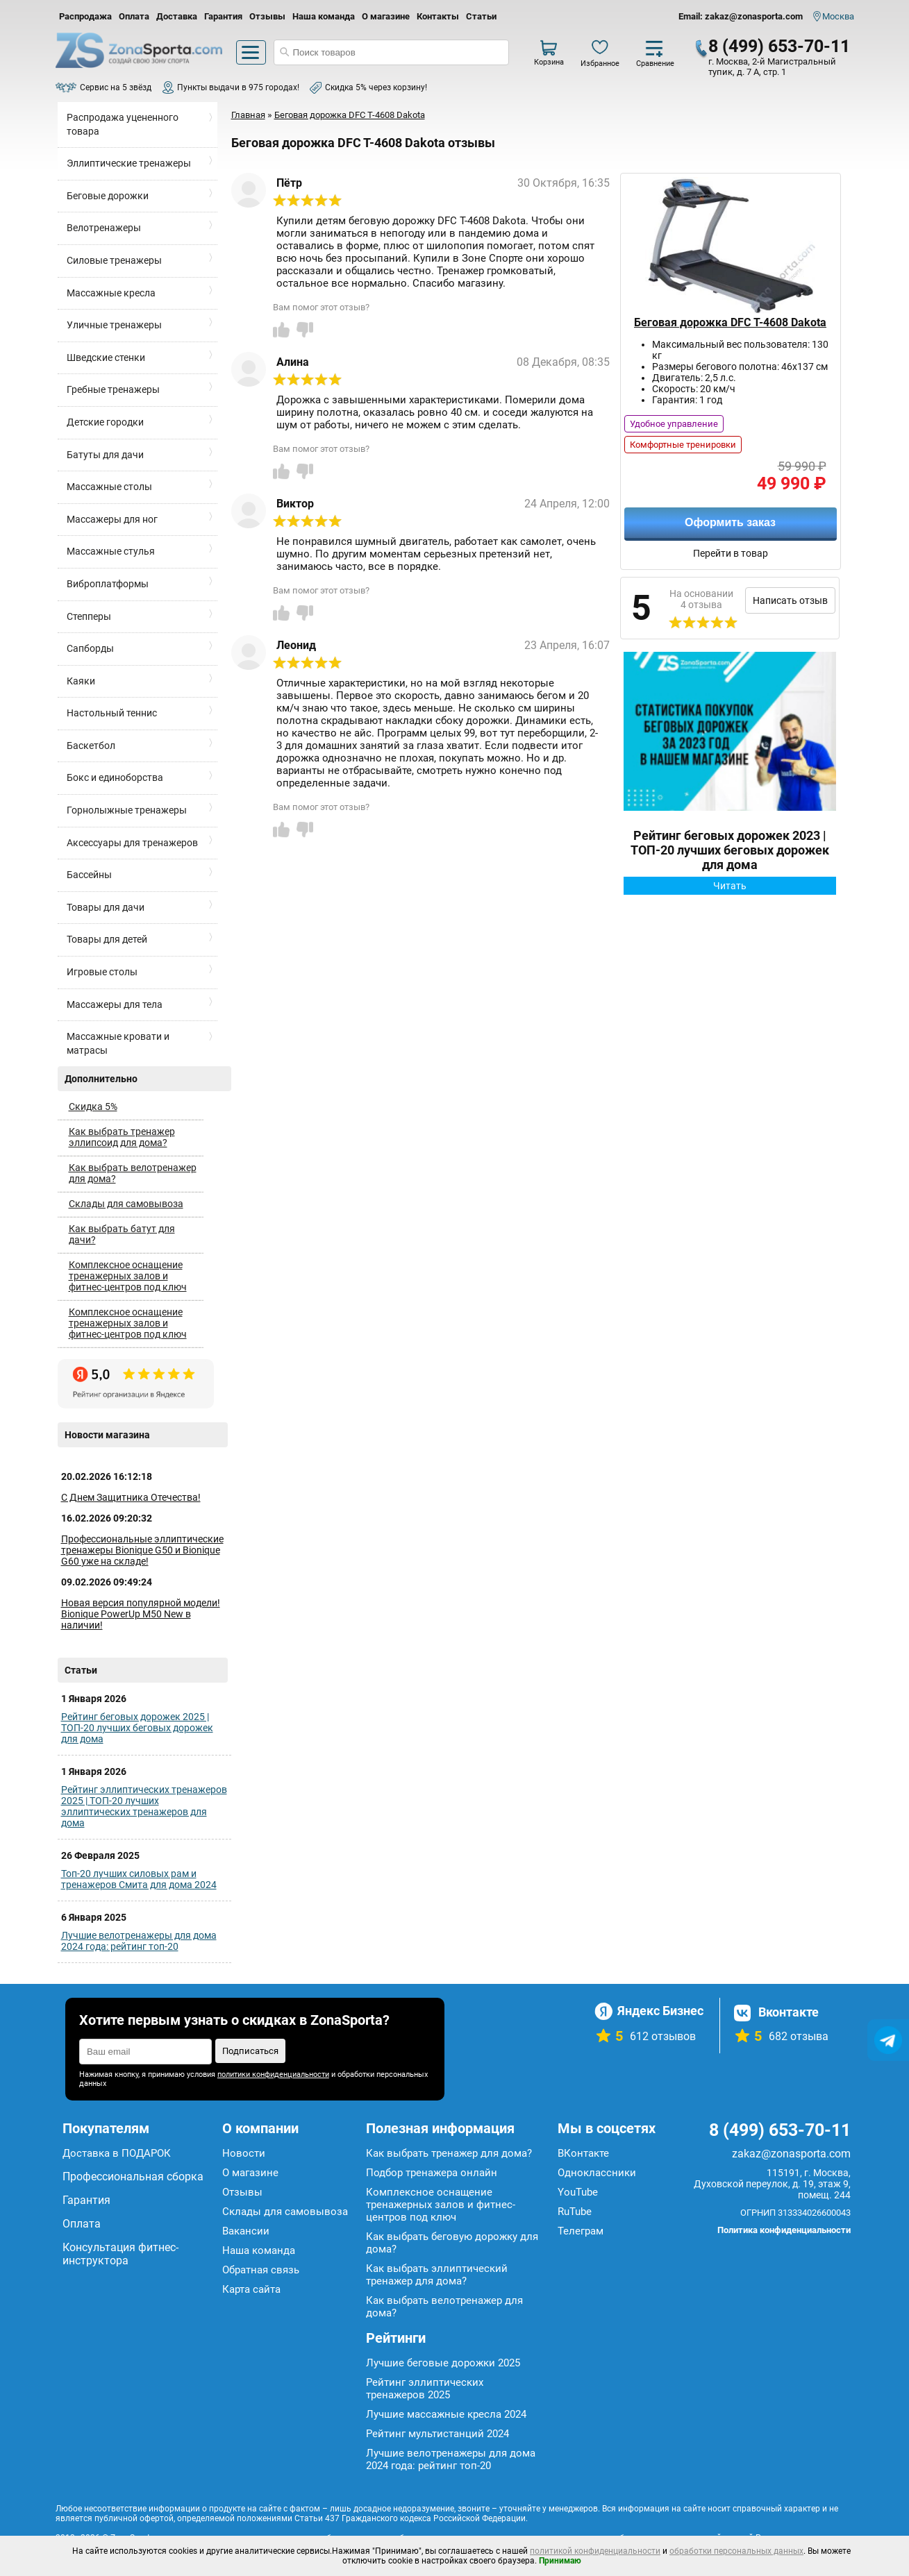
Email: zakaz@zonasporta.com (740, 16)
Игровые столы (102, 971)
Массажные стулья (111, 551)
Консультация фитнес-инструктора (120, 2254)
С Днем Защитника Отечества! (131, 1497)
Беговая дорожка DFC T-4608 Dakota (730, 322)
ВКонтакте (583, 2153)
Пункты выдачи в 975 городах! (238, 87)
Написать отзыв (790, 600)
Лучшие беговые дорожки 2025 (443, 2363)
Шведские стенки (106, 357)
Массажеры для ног (112, 519)
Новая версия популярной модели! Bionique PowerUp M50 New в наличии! (140, 1614)
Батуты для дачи (105, 454)
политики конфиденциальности (273, 2074)
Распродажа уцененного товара (122, 124)
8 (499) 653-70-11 (779, 46)
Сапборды (90, 648)
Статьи (481, 16)
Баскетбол (91, 745)
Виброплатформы (108, 583)
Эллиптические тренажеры (129, 163)
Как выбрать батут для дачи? (122, 1234)
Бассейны (89, 874)
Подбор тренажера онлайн (431, 2172)
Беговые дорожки (108, 195)
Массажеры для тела (114, 1004)
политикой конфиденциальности (595, 2551)
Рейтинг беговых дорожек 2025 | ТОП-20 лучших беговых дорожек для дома (137, 1727)
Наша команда (323, 16)
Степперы (89, 616)
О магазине (386, 16)
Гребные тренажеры (113, 389)
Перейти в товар (730, 553)
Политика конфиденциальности (784, 2230)
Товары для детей (107, 939)
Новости (243, 2153)
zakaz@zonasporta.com (791, 2153)
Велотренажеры (104, 227)
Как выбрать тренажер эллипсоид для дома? (122, 1137)
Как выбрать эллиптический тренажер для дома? (437, 2274)
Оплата (134, 16)
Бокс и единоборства (115, 777)
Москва (838, 16)
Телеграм (580, 2231)
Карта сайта (251, 2289)
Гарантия (223, 16)
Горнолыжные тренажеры (127, 810)
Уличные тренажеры (114, 324)
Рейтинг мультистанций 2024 (437, 2433)
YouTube (578, 2192)
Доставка (176, 16)
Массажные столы (109, 486)
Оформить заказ (730, 522)
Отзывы (267, 16)
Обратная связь (260, 2270)
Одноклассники (597, 2172)
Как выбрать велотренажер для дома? (133, 1173)
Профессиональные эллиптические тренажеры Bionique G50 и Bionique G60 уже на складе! (142, 1550)
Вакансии (245, 2231)
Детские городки (105, 422)
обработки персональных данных (736, 2551)
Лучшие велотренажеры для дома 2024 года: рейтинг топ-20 (139, 1941)
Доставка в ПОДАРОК (116, 2153)
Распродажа (85, 16)
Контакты (438, 16)
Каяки (81, 681)
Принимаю (560, 2561)
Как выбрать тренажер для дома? (449, 2153)
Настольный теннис (112, 712)
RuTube (575, 2211)
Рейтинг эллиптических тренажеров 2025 (424, 2388)
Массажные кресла (111, 292)
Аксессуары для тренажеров (132, 842)
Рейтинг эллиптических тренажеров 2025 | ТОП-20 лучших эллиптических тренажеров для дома (144, 1806)
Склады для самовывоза (126, 1203)
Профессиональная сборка (132, 2176)
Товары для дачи (105, 907)
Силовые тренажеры (114, 260)
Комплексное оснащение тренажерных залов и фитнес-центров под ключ (128, 1276)
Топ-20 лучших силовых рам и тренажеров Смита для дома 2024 (139, 1879)
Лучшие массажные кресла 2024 (446, 2414)
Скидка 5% (93, 1106)
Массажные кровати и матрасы (118, 1043)
